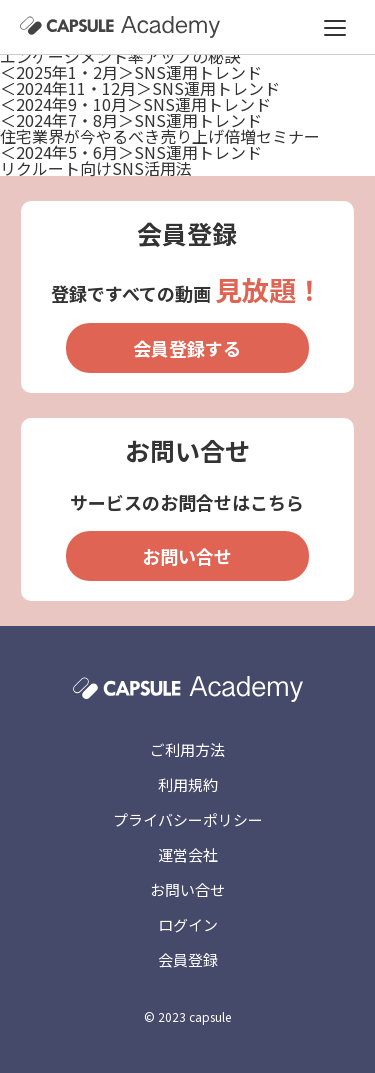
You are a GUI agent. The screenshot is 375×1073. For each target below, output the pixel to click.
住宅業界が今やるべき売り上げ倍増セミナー (160, 136)
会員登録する (187, 348)
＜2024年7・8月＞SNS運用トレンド (131, 120)
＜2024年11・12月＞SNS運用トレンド (140, 88)
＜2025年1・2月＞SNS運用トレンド (131, 72)
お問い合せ (187, 556)
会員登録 (188, 959)
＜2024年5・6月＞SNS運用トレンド (131, 152)
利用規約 (188, 784)
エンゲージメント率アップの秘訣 (120, 56)
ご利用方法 (187, 749)
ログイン (188, 924)
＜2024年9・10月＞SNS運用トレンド (135, 104)
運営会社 (188, 854)
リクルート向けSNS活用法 (96, 168)
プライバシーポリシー (188, 819)
